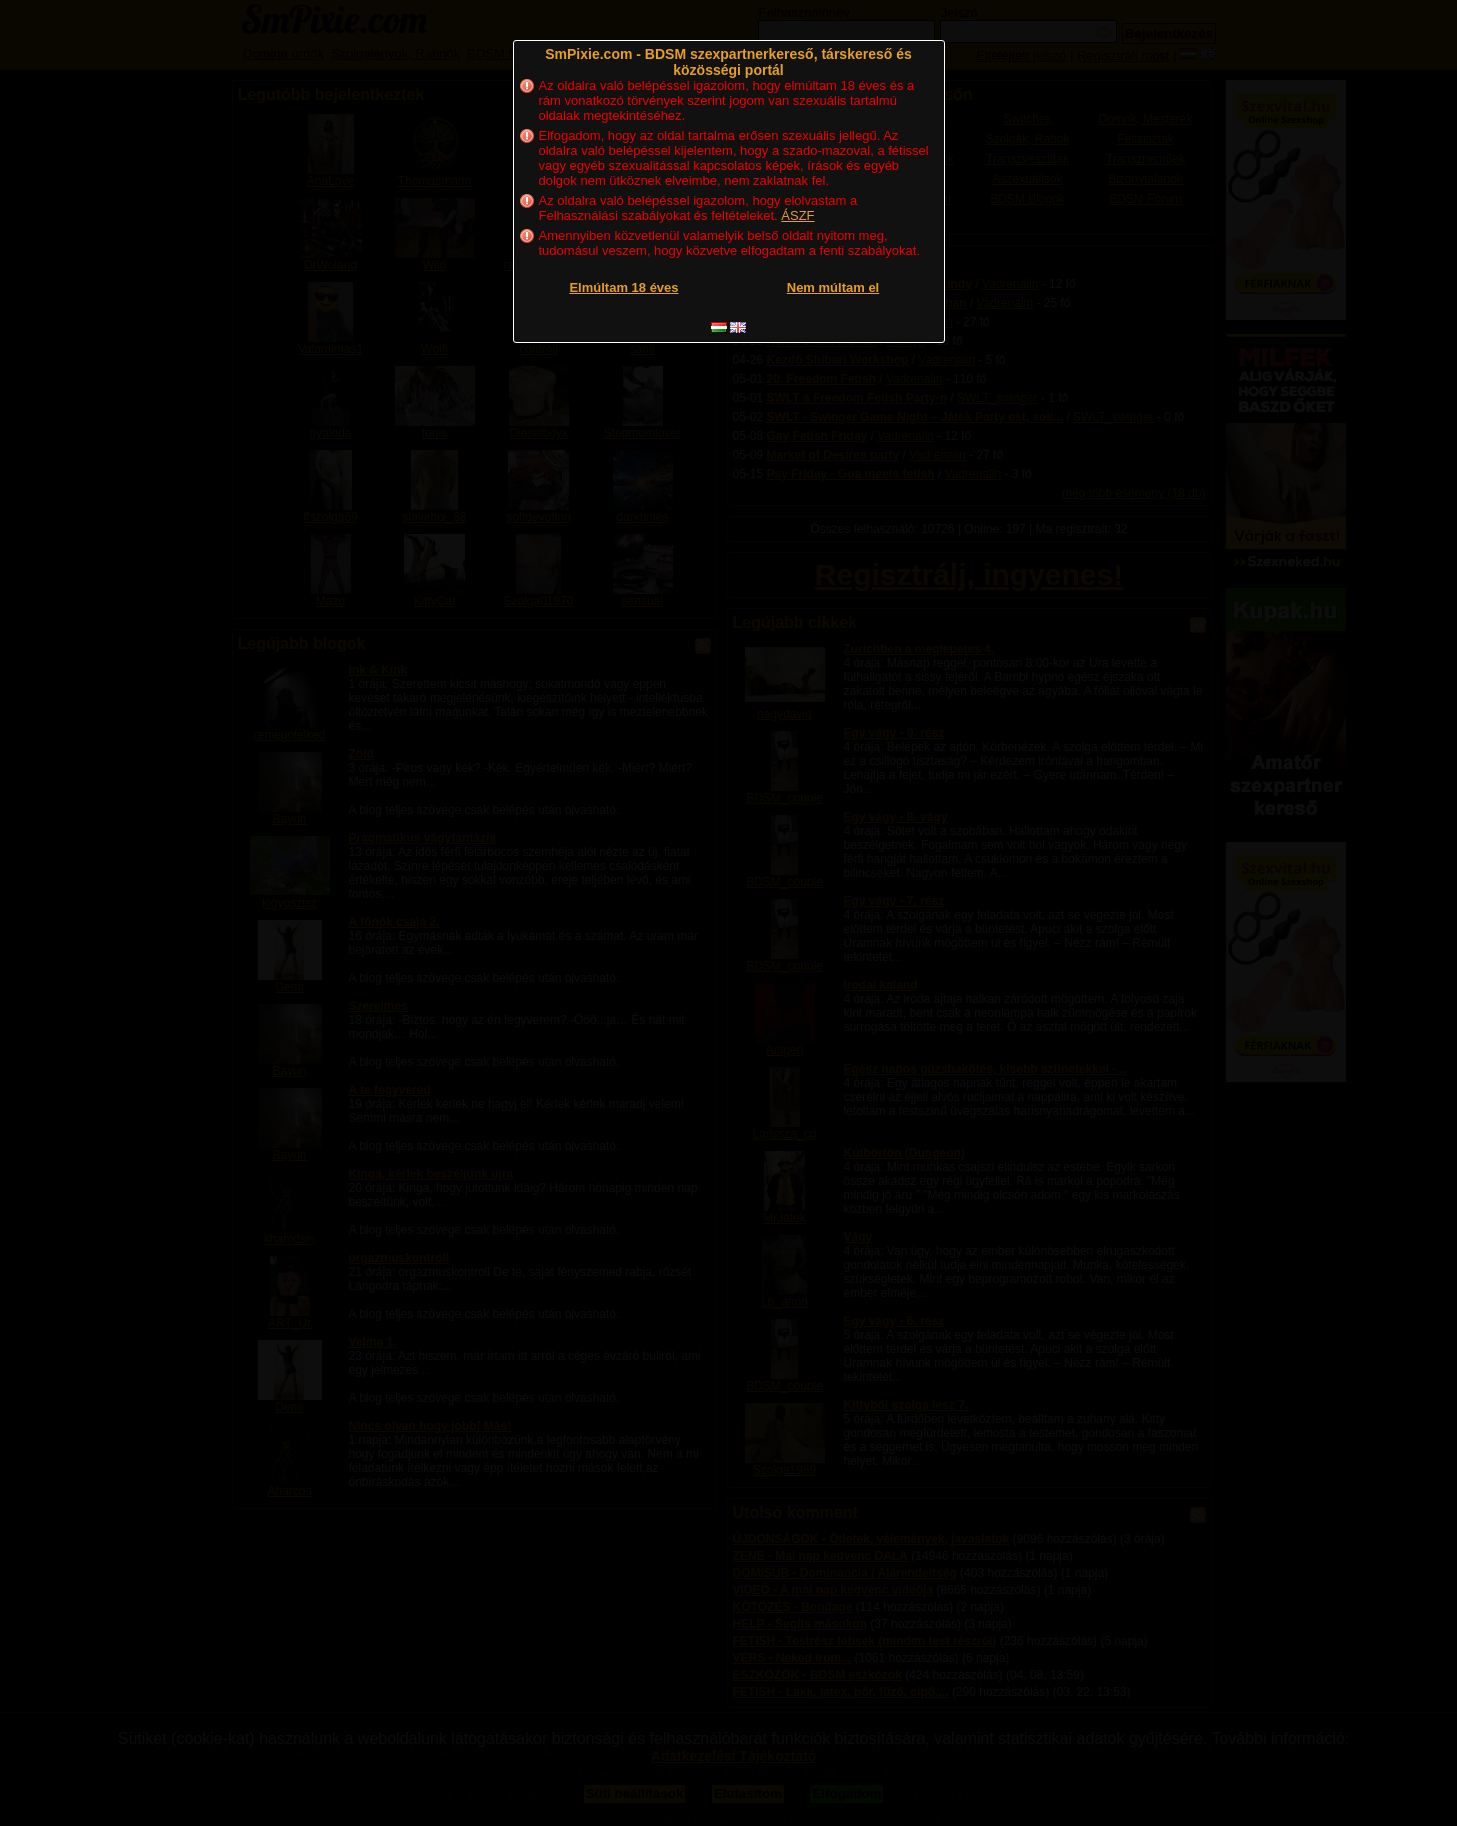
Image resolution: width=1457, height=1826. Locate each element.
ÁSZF (797, 215)
